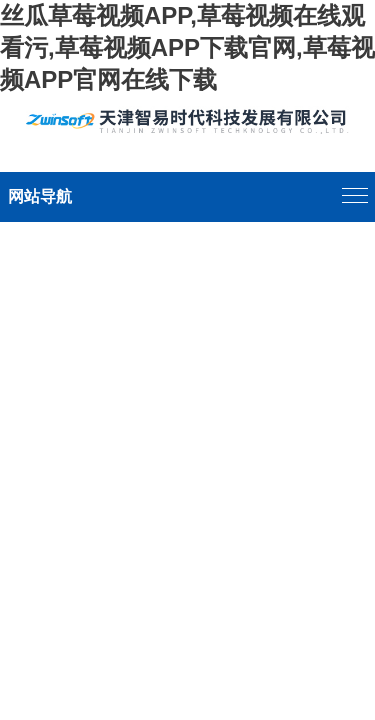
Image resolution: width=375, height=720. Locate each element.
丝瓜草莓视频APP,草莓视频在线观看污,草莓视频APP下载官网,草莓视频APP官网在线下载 (187, 47)
